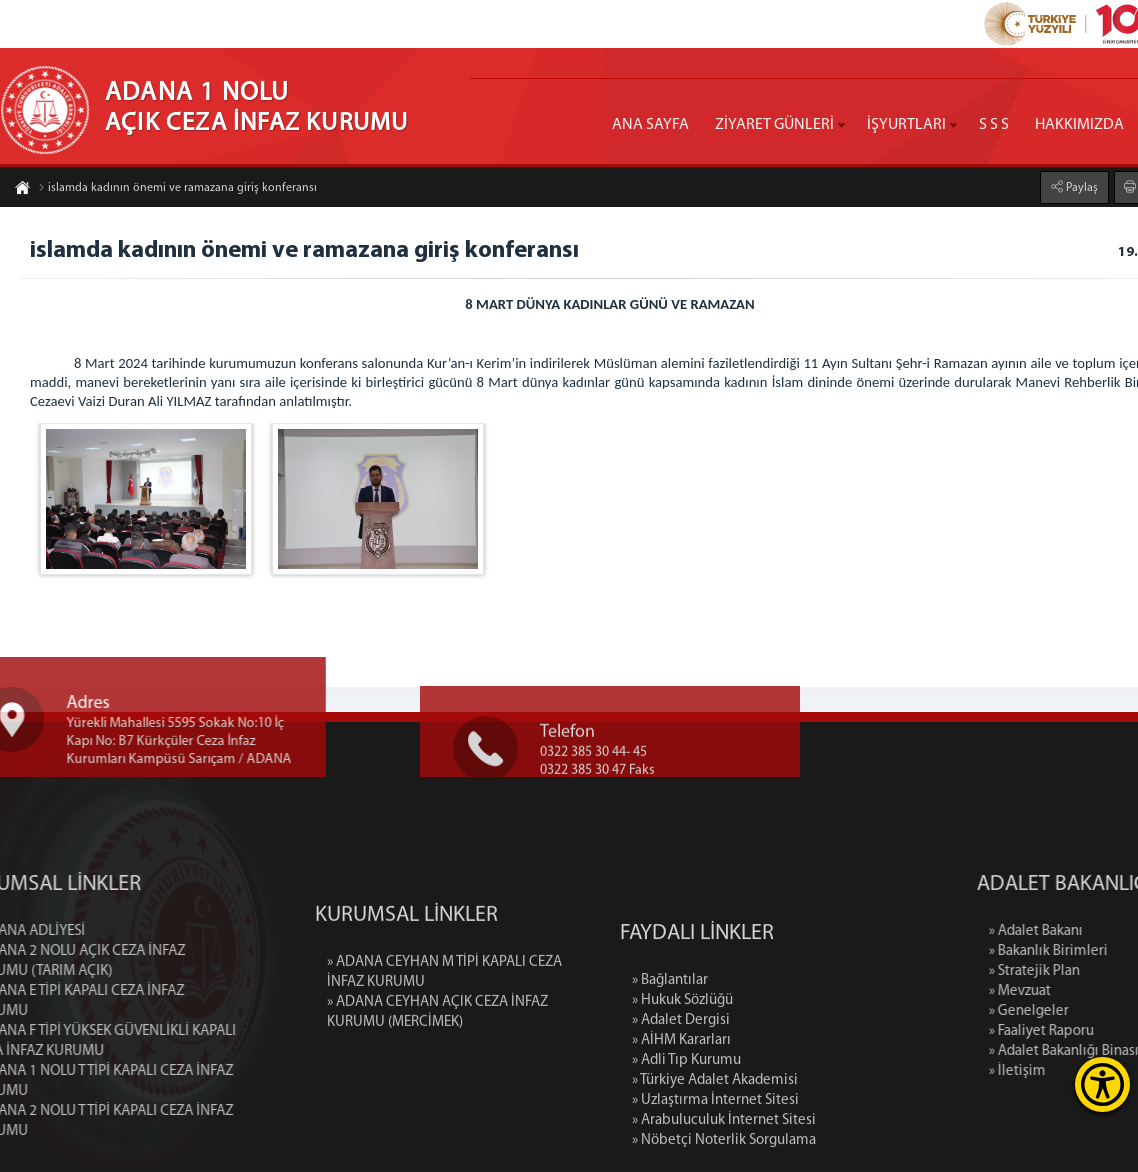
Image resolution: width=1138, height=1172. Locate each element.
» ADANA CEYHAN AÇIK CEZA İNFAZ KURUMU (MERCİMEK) (437, 1058)
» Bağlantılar (670, 1054)
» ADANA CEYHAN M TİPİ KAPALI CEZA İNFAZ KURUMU (444, 1018)
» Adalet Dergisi (681, 1094)
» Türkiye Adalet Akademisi (715, 1154)
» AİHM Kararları (681, 1114)
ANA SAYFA (650, 125)
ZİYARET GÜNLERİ (774, 125)
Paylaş (1080, 187)
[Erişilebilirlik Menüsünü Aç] (1102, 1084)
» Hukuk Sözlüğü (682, 1074)
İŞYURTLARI (906, 125)
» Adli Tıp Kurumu (686, 1134)
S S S (994, 125)
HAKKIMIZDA (1079, 125)
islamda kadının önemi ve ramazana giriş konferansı (177, 189)
